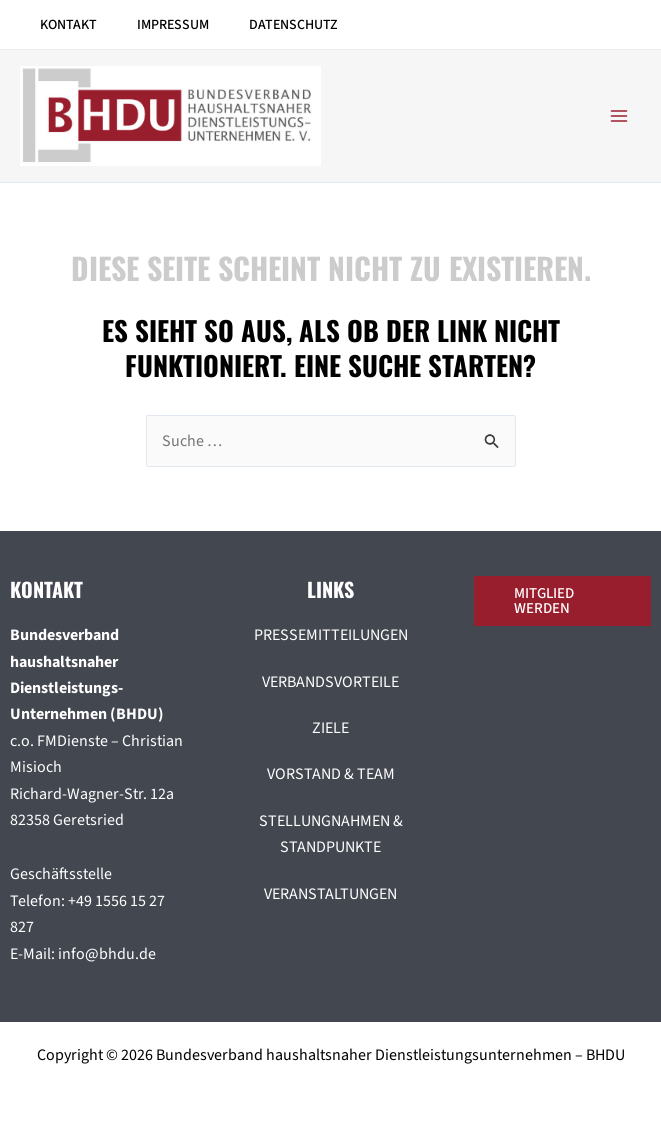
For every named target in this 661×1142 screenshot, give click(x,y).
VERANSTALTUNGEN (330, 894)
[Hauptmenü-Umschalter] (619, 116)
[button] (567, 601)
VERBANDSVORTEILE (330, 682)
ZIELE (330, 728)
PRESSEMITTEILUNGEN (331, 635)
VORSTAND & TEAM (331, 774)
